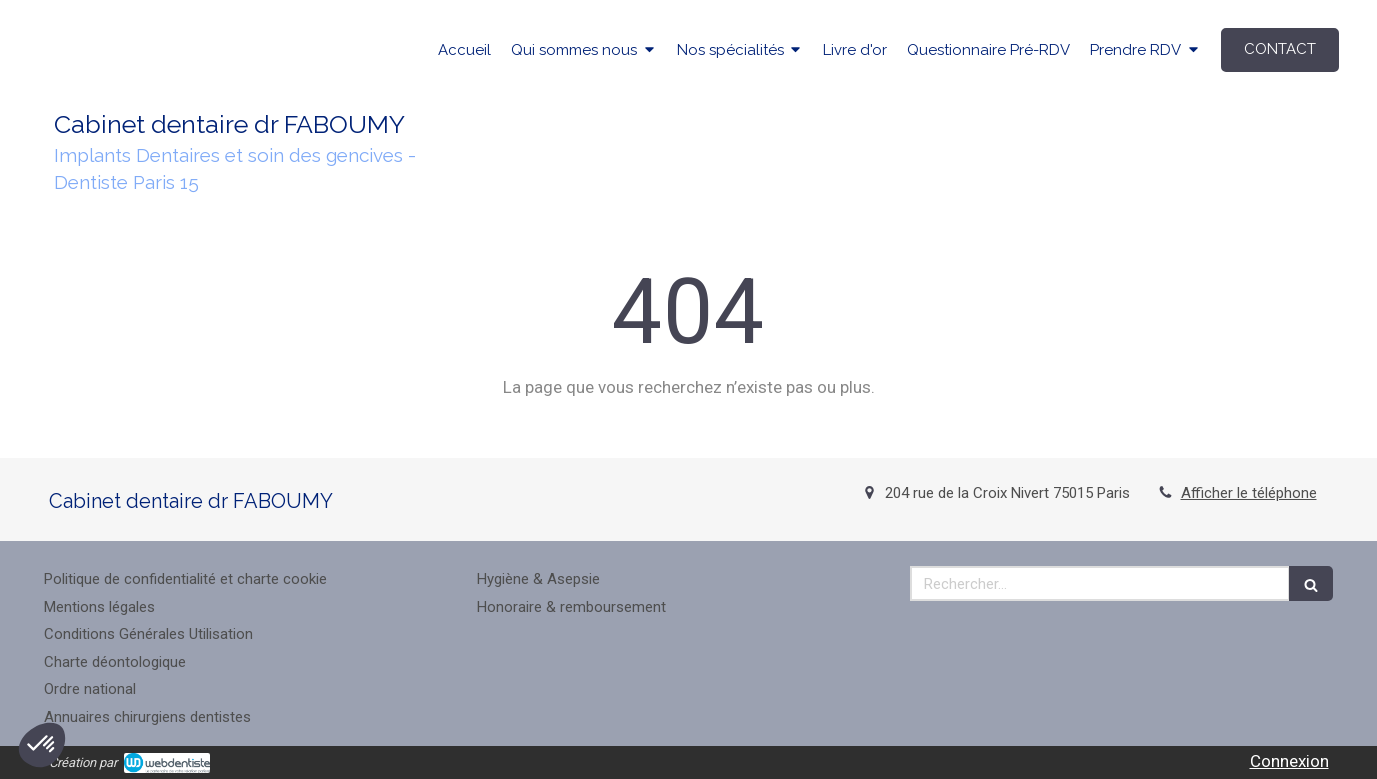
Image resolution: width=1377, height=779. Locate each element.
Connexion (1289, 761)
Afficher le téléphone (1249, 493)
